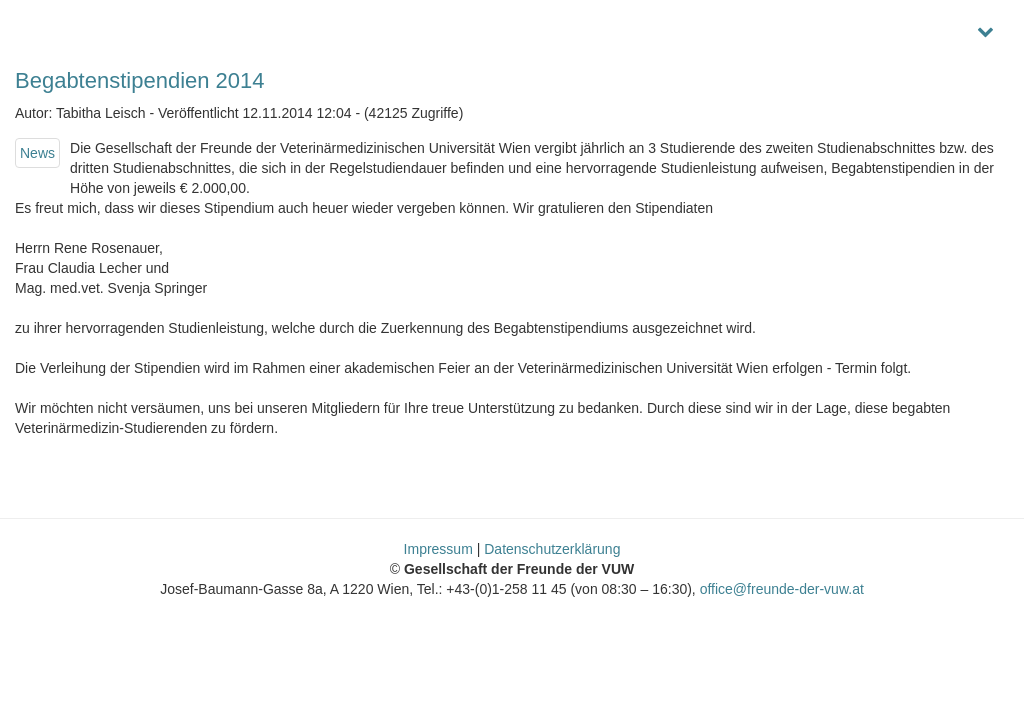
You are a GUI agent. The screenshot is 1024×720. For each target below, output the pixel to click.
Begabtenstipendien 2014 (140, 80)
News (37, 153)
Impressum (438, 549)
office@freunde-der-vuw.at (782, 589)
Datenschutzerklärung (552, 549)
